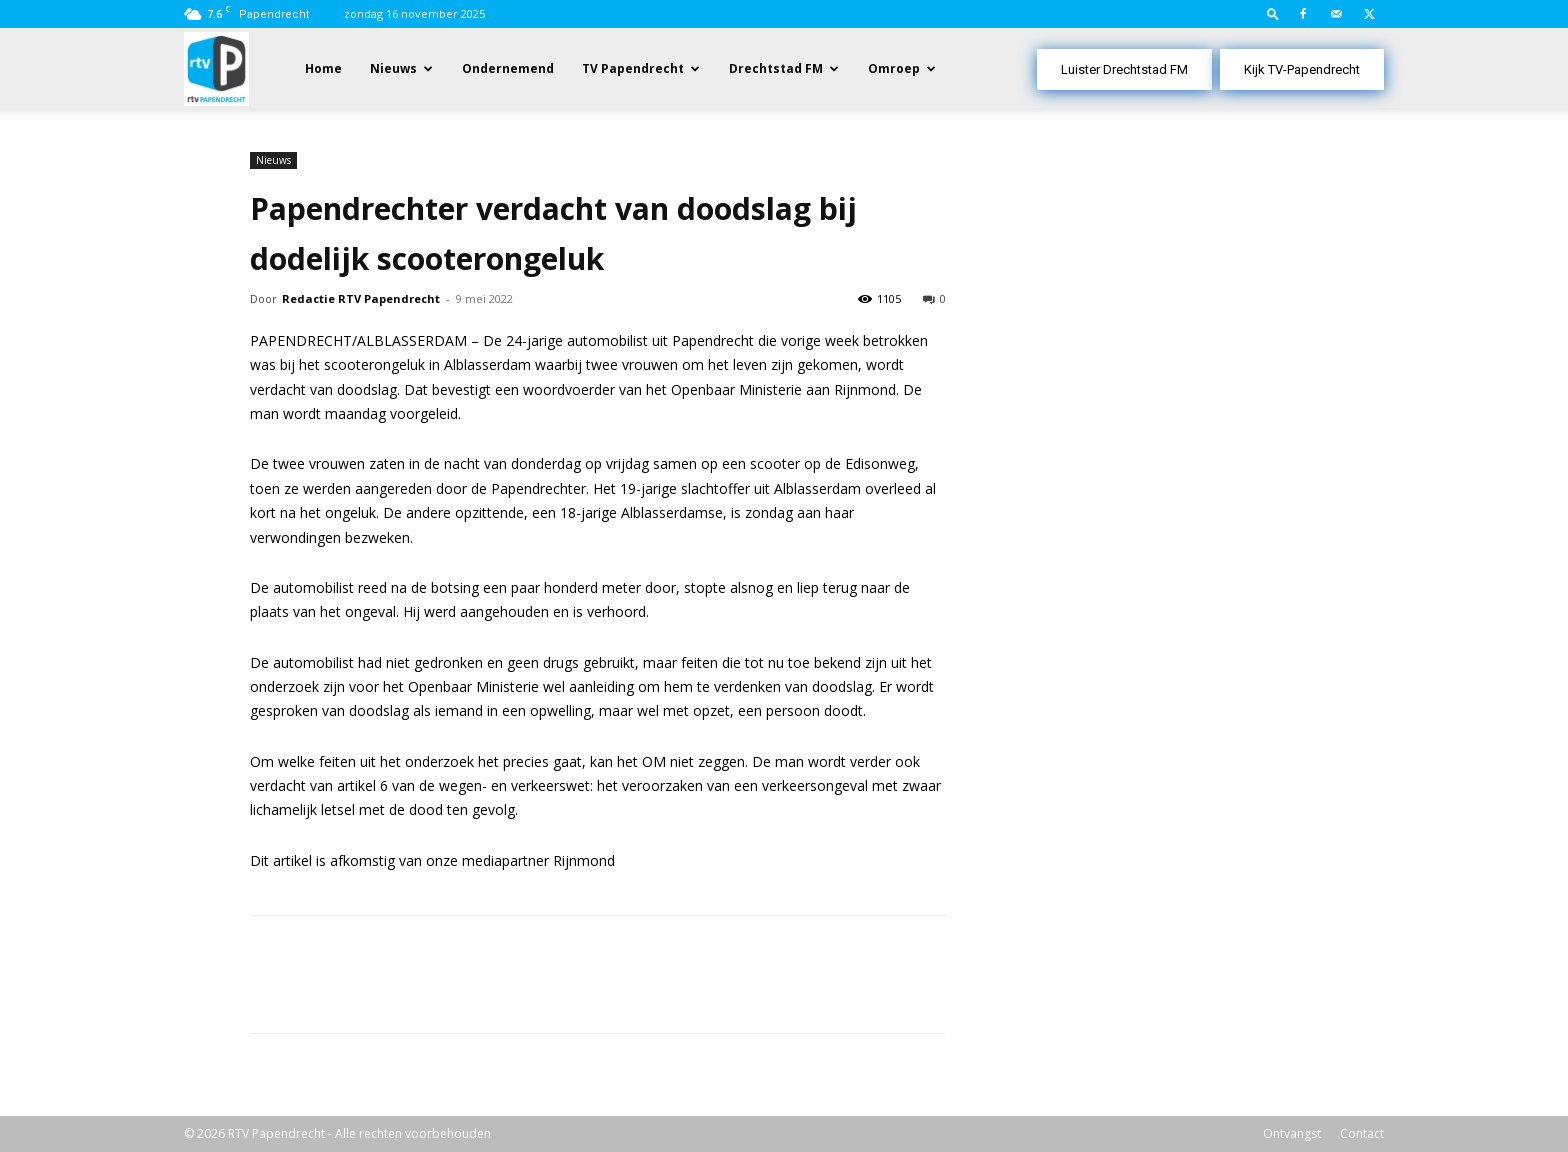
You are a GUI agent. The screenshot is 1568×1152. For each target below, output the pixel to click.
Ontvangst (1292, 1133)
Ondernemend (508, 68)
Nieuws (393, 68)
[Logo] (216, 67)
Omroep (894, 68)
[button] (1273, 13)
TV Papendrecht (633, 68)
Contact (1362, 1133)
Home (323, 68)
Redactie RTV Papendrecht (361, 298)
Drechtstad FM (776, 68)
